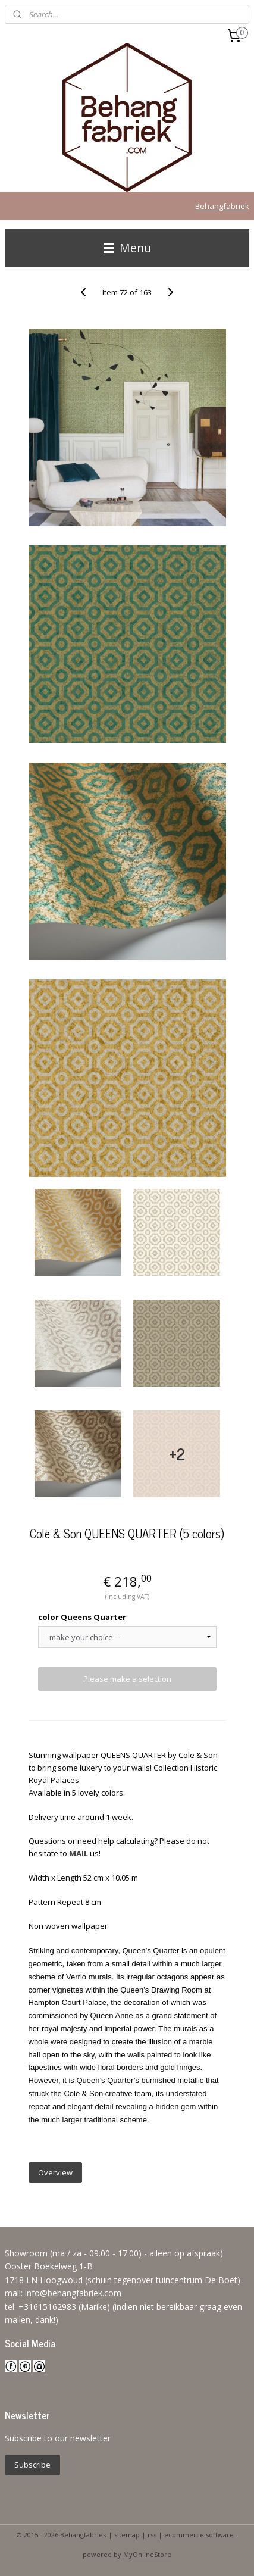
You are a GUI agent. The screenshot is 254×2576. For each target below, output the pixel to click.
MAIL (78, 1853)
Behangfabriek (222, 206)
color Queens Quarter (82, 1617)
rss (152, 2534)
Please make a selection (127, 1678)
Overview (55, 2172)
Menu (127, 248)
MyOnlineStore (147, 2554)
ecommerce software (199, 2534)
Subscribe (32, 2464)
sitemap (127, 2534)
